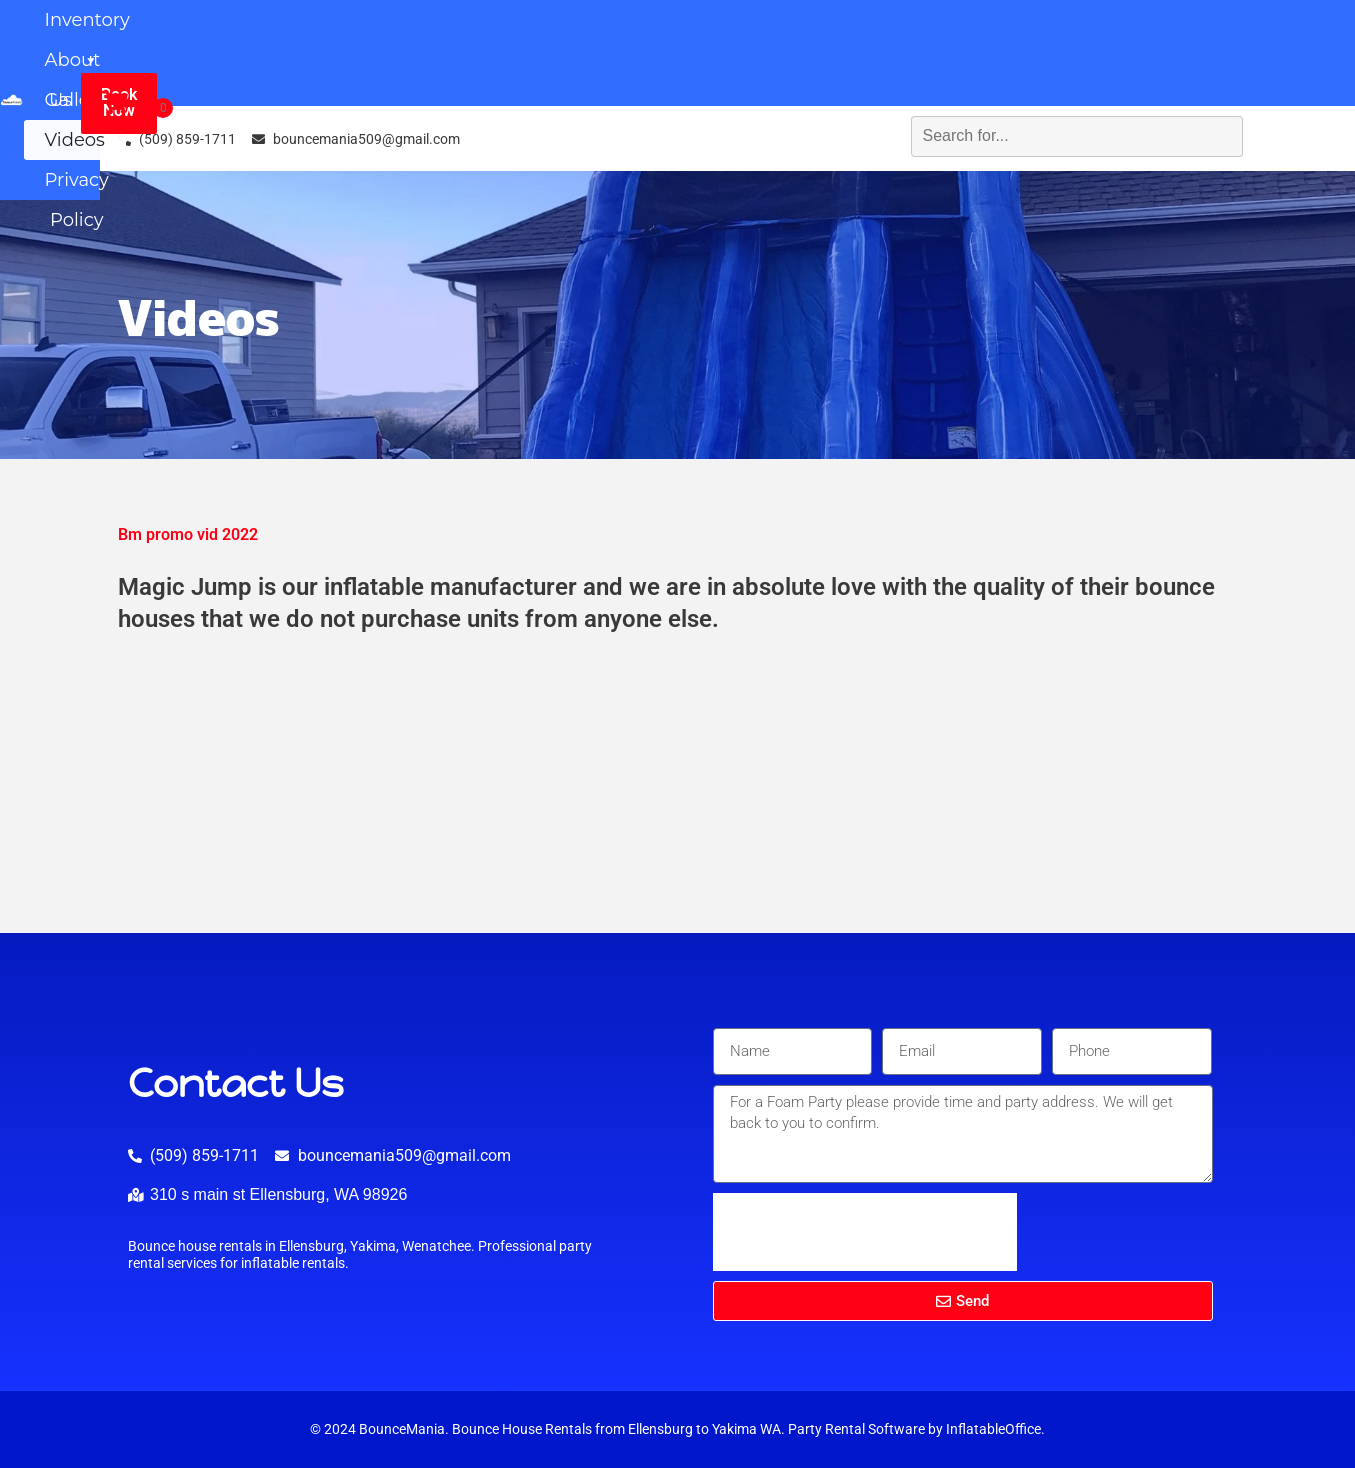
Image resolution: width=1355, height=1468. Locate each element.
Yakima (734, 1429)
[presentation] (865, 1232)
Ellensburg (660, 1429)
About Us (630, 33)
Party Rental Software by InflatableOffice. (916, 1429)
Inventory (458, 33)
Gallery (778, 33)
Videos (902, 33)
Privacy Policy (668, 73)
